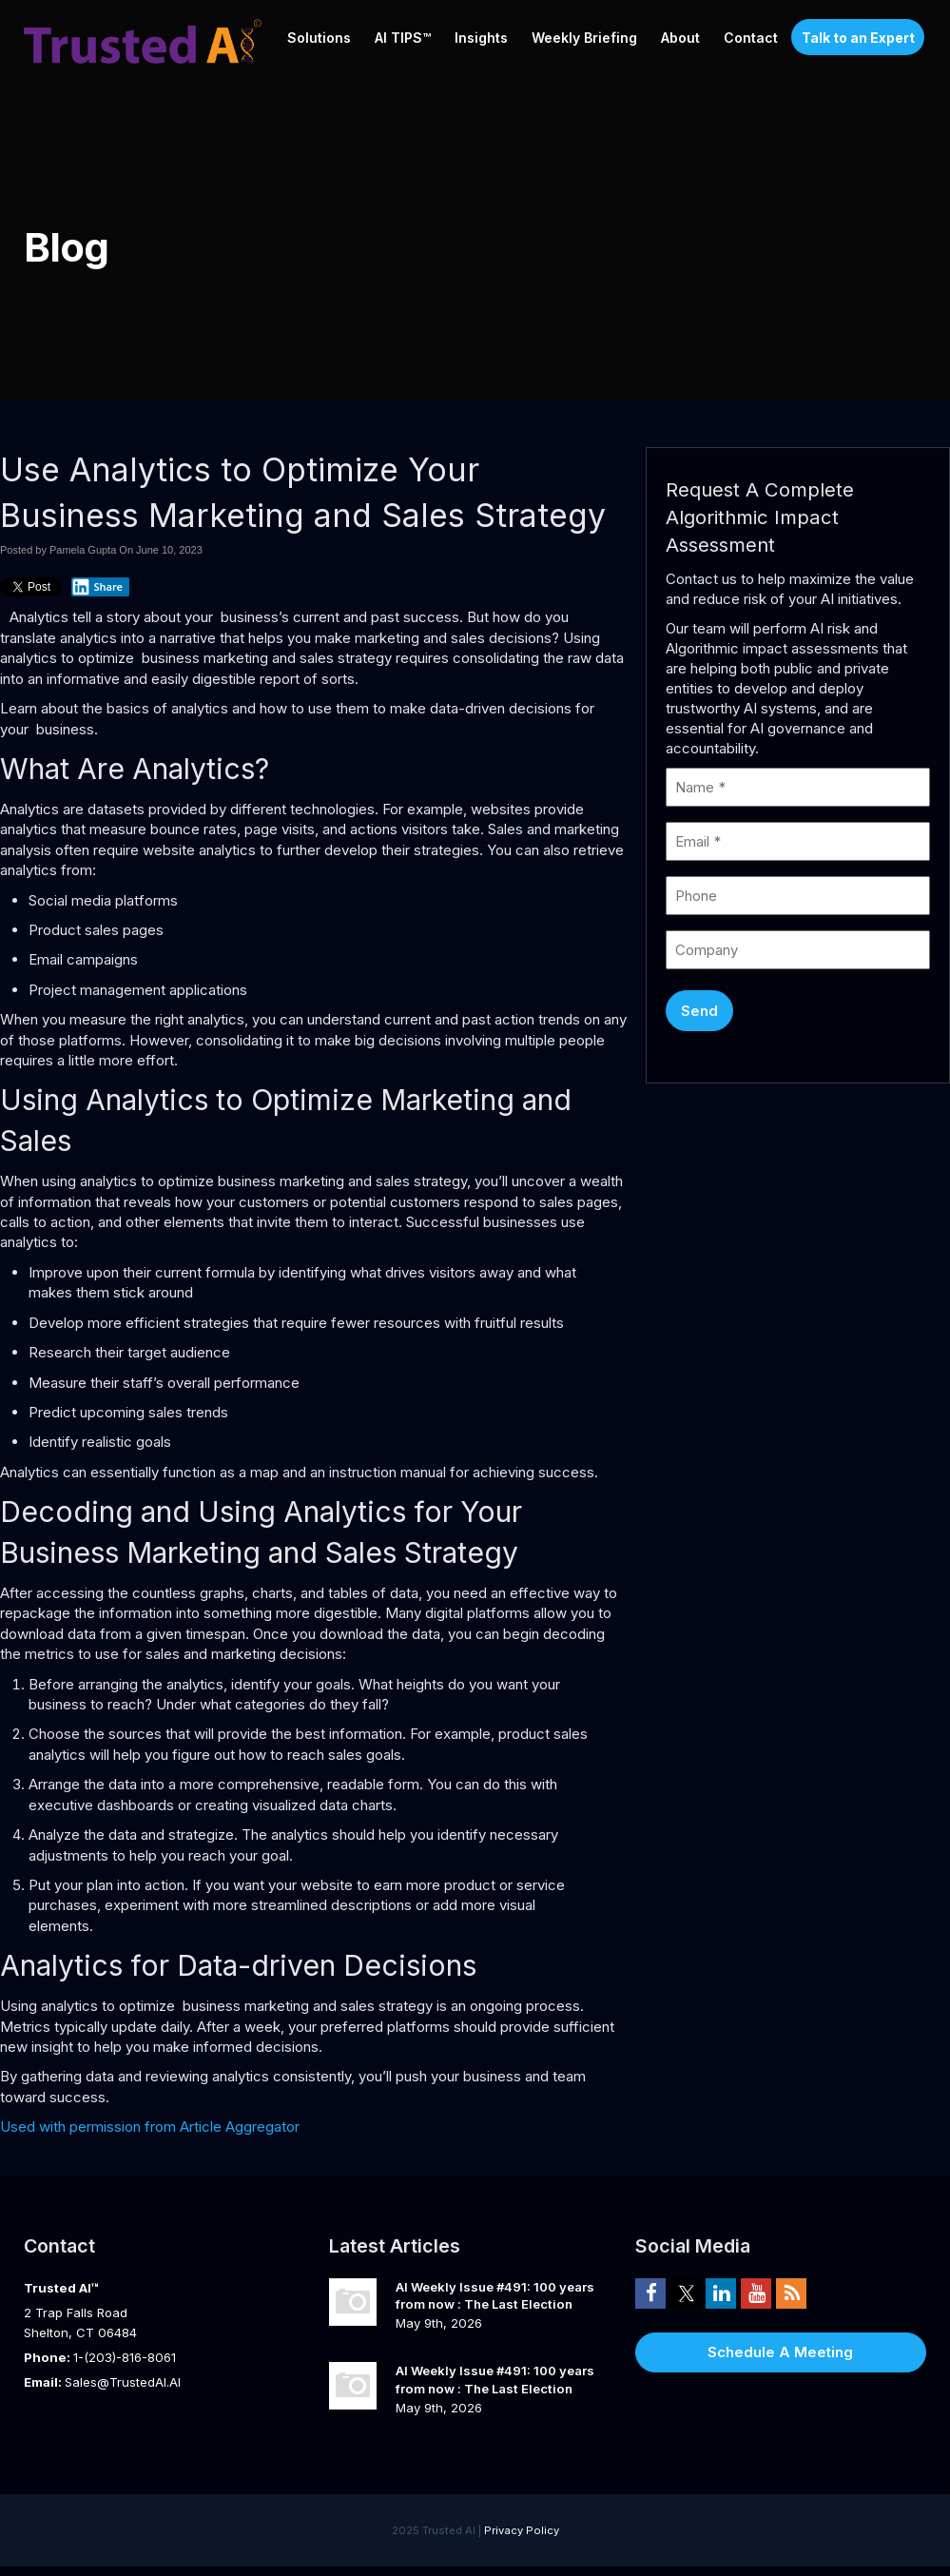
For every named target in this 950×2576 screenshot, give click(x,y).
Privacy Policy (521, 2530)
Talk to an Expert (858, 37)
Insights (481, 37)
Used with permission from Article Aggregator (150, 2126)
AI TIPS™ (403, 37)
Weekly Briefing (584, 37)
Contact (751, 37)
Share (97, 586)
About (680, 37)
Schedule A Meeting (780, 2352)
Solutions (319, 37)
